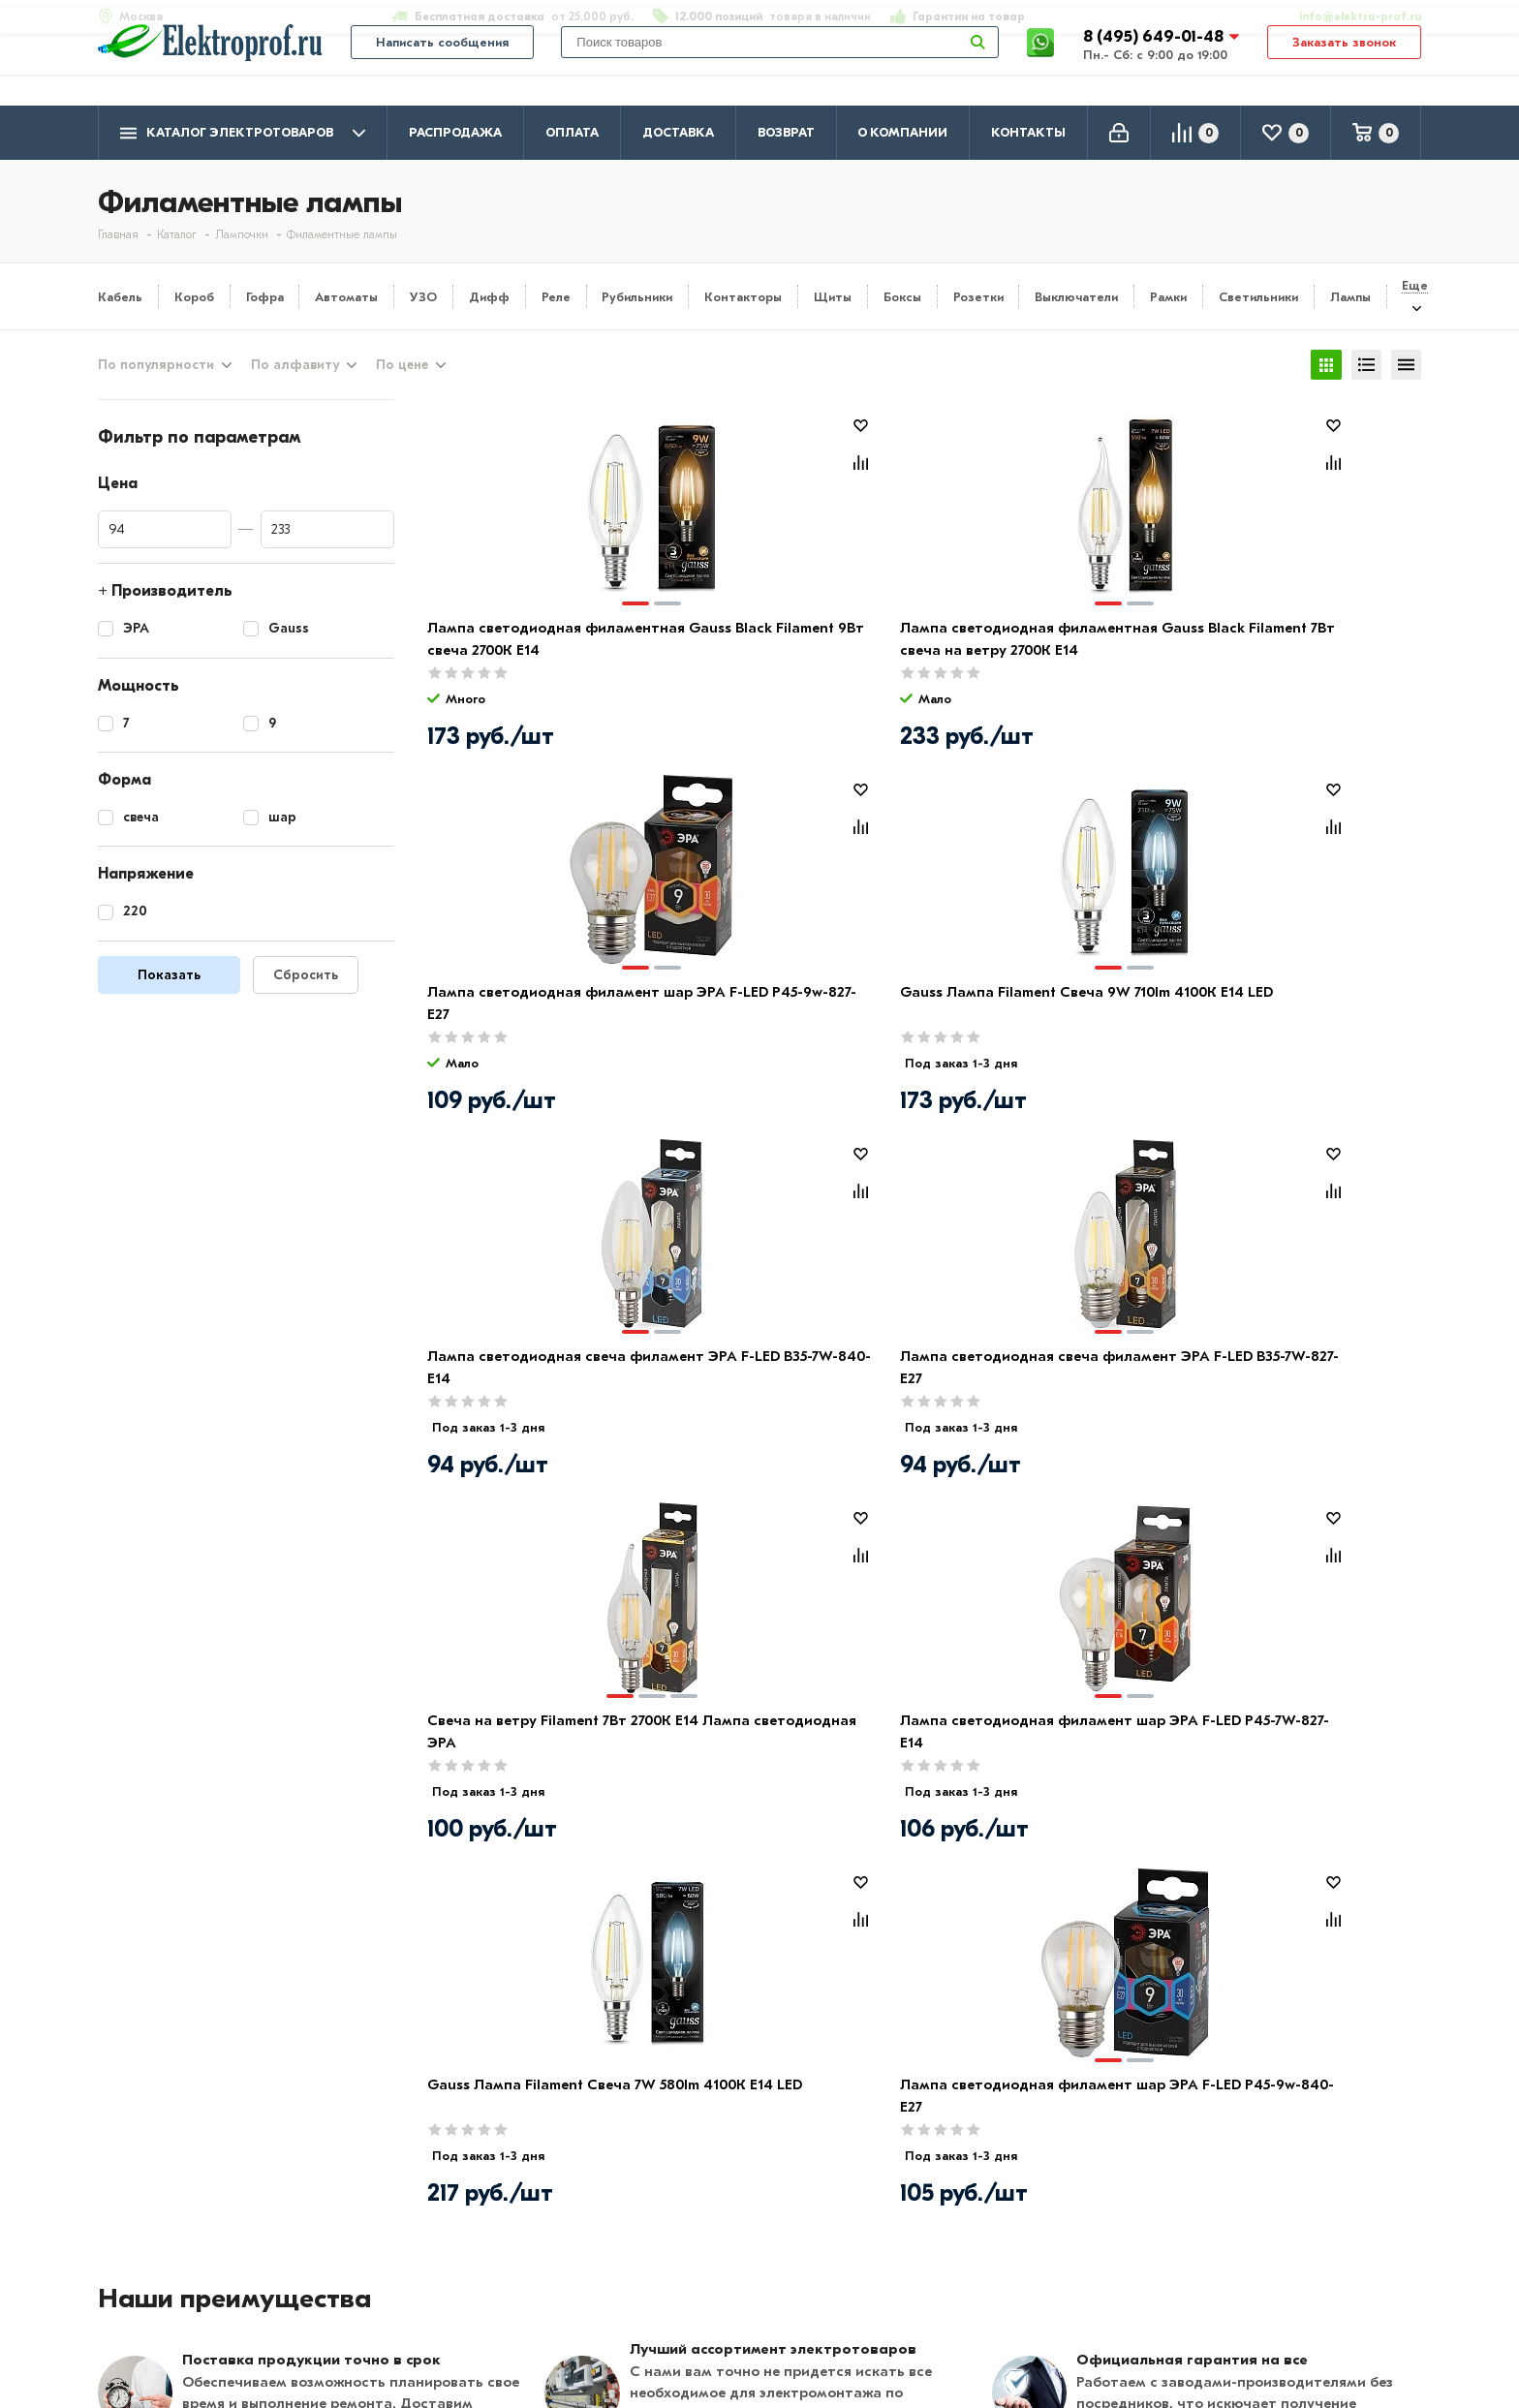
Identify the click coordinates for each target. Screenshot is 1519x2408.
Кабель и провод (691, 2193)
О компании (902, 132)
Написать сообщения (442, 69)
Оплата (572, 132)
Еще (1415, 285)
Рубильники (637, 297)
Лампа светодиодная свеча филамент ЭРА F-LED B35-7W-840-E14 (533, 1018)
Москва (1227, 2294)
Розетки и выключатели (717, 2221)
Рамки (1168, 297)
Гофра (265, 297)
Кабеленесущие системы (720, 2305)
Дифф (489, 297)
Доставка (678, 132)
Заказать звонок (1344, 69)
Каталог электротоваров (242, 133)
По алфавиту (295, 367)
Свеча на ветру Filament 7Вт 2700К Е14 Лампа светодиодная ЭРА (1030, 1018)
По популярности (156, 367)
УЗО (423, 297)
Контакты (1028, 132)
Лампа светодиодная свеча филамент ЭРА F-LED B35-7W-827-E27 (783, 1018)
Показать (169, 980)
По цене (402, 367)
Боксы (902, 297)
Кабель (120, 297)
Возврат (786, 132)
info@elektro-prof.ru (1349, 16)
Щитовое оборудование (719, 2249)
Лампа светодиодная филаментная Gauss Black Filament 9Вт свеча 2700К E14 (531, 654)
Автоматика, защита (705, 2277)
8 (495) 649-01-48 (1155, 62)
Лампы (1350, 297)
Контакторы (743, 297)
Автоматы (346, 297)
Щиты (833, 297)
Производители (157, 2221)
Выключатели (1076, 297)
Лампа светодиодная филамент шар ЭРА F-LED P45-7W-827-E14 (1289, 1018)
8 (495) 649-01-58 (1264, 2218)
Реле (556, 297)
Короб (194, 297)
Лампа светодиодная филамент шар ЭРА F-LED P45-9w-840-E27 (788, 1382)
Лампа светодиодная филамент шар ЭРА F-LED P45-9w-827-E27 (1039, 654)
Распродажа (455, 132)
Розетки (978, 297)
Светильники (1258, 297)
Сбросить (305, 980)
